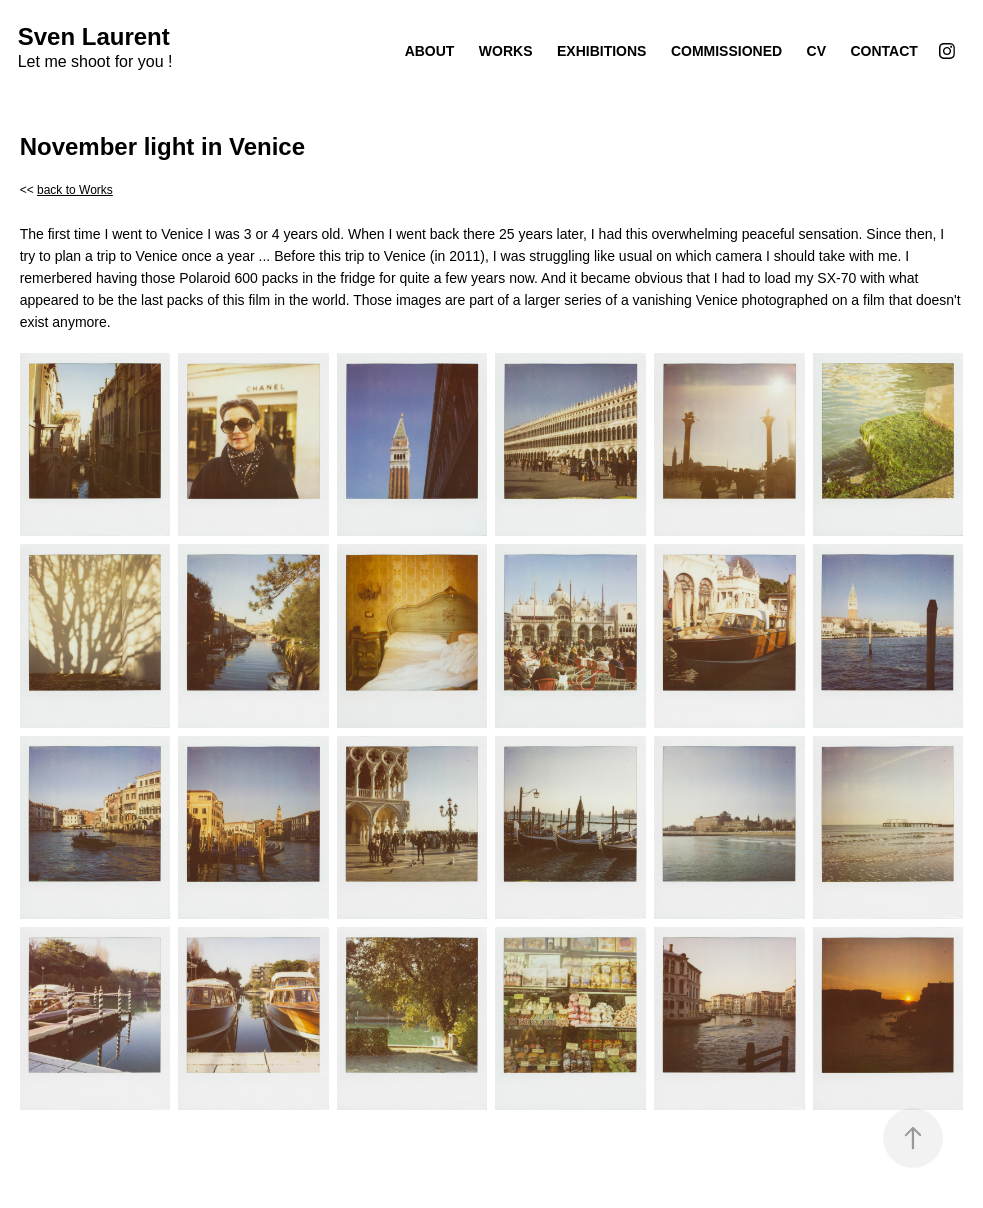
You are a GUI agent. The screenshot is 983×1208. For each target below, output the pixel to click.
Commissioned (726, 51)
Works (506, 51)
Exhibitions (601, 51)
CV (816, 51)
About (430, 51)
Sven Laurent (94, 36)
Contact (884, 51)
